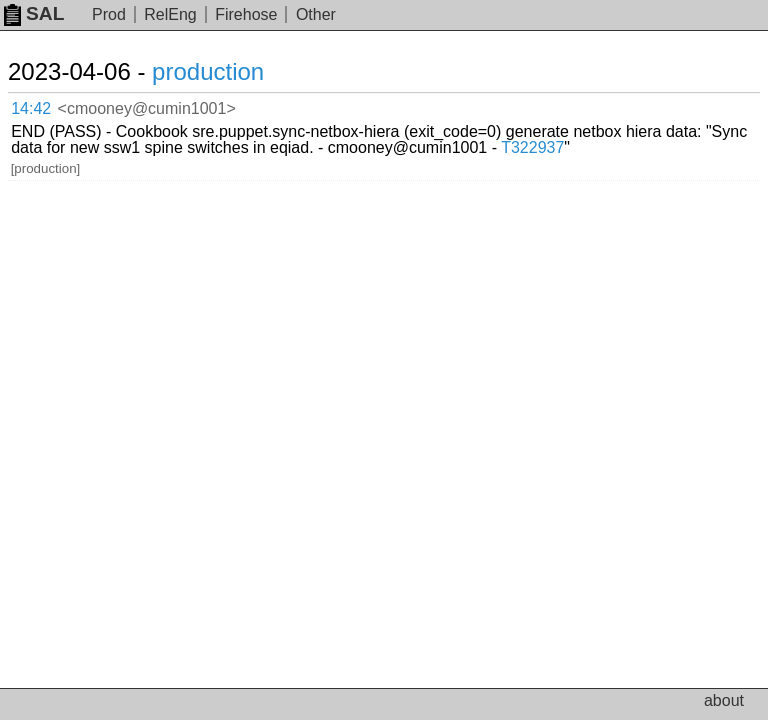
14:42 (31, 108)
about (724, 700)
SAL (34, 13)
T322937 (532, 147)
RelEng (170, 14)
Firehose (246, 14)
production (208, 71)
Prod (109, 14)
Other (316, 14)
